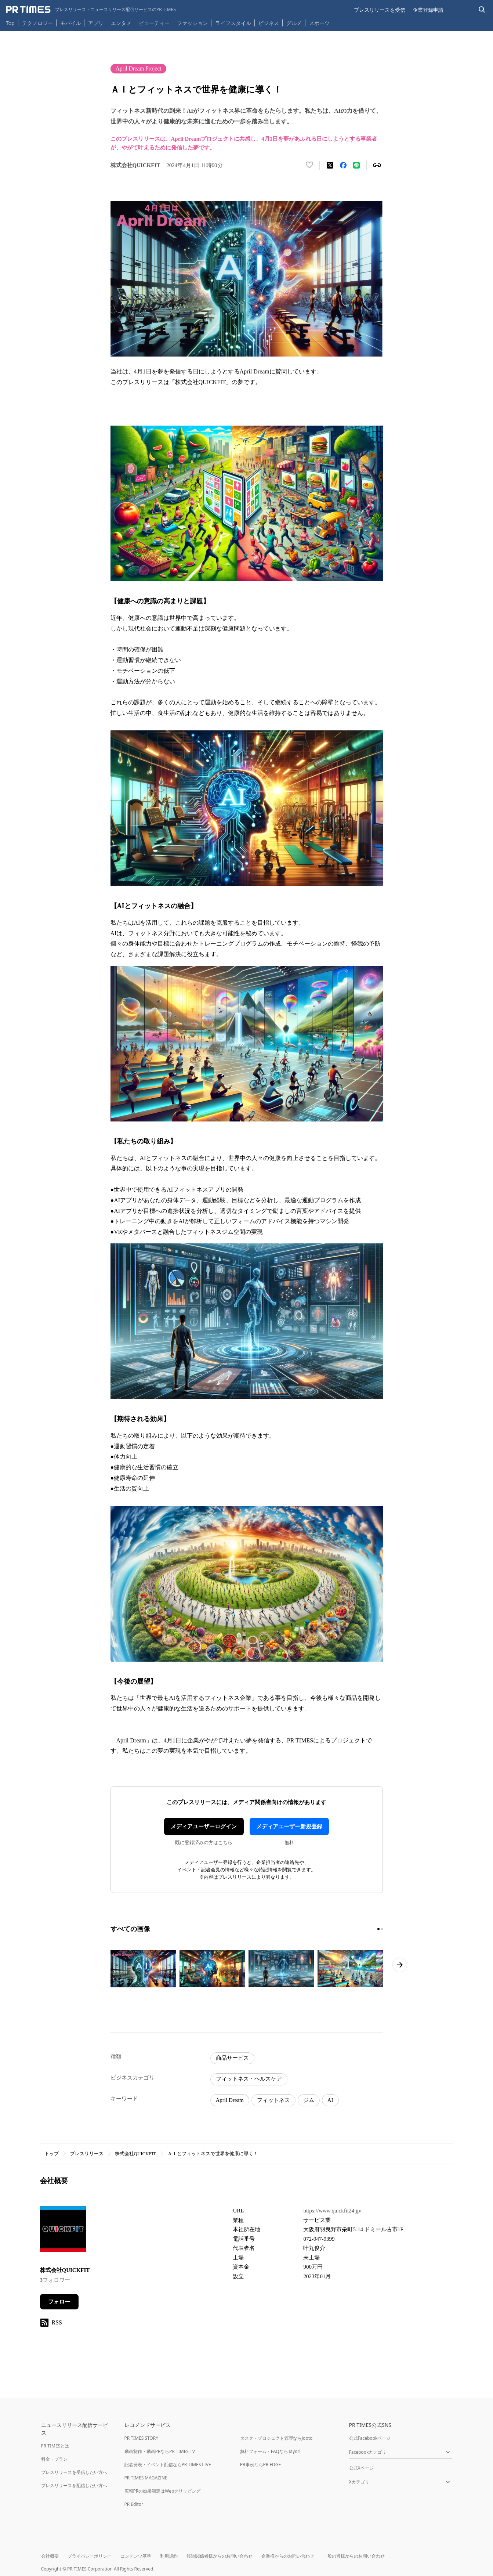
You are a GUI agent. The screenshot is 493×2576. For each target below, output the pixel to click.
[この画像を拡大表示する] (143, 1968)
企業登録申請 (428, 9)
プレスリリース (87, 2153)
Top (10, 22)
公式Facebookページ (370, 2438)
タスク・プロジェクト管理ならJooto (276, 2438)
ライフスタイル (233, 22)
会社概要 (50, 2556)
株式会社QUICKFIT (135, 2153)
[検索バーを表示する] (482, 10)
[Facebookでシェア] (343, 165)
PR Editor (134, 2504)
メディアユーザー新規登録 (289, 1826)
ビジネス (268, 22)
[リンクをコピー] (377, 165)
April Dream (230, 2100)
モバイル (70, 22)
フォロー (59, 2302)
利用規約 (169, 2556)
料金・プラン (54, 2459)
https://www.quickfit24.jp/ (332, 2211)
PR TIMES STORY (141, 2438)
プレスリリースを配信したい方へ (74, 2485)
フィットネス (273, 2100)
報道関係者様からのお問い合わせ (219, 2556)
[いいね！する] (309, 165)
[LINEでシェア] (356, 165)
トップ (51, 2153)
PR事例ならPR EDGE (260, 2464)
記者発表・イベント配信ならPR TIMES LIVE (167, 2464)
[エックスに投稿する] (330, 165)
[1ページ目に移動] (378, 1929)
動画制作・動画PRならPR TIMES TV (159, 2451)
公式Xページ (361, 2468)
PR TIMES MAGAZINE (145, 2478)
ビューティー (154, 22)
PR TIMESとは (55, 2446)
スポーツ (319, 22)
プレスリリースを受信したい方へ (74, 2472)
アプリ (96, 22)
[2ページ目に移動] (382, 1929)
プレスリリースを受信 (379, 9)
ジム (308, 2100)
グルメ (294, 22)
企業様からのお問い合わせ (287, 2556)
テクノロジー (37, 22)
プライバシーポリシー (90, 2556)
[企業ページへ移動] (63, 2231)
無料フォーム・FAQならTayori (270, 2451)
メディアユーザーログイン (204, 1826)
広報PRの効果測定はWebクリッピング (162, 2491)
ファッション (192, 22)
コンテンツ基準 (135, 2556)
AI (330, 2100)
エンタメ (121, 22)
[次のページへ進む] (399, 1965)
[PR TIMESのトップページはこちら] (91, 9)
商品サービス (232, 2058)
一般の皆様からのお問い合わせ (354, 2556)
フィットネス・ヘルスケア (249, 2079)
